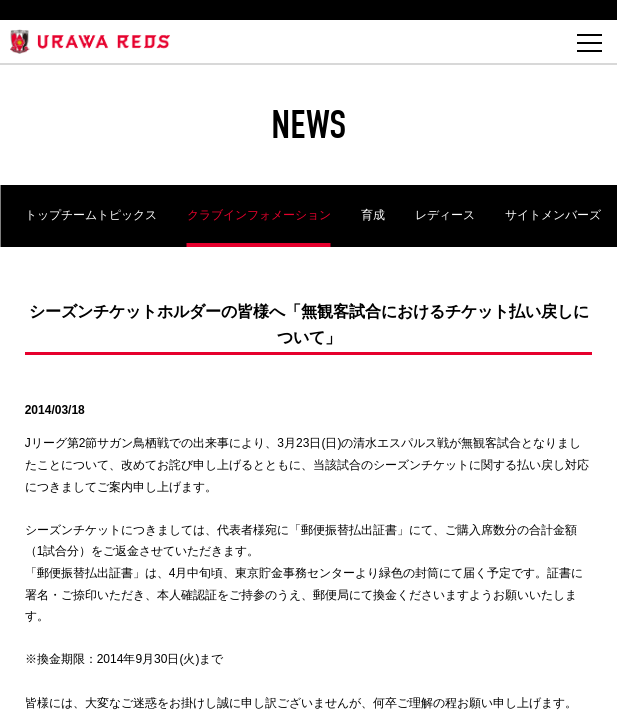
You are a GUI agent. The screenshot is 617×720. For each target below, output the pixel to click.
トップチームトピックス (91, 215)
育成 (373, 215)
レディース (445, 215)
